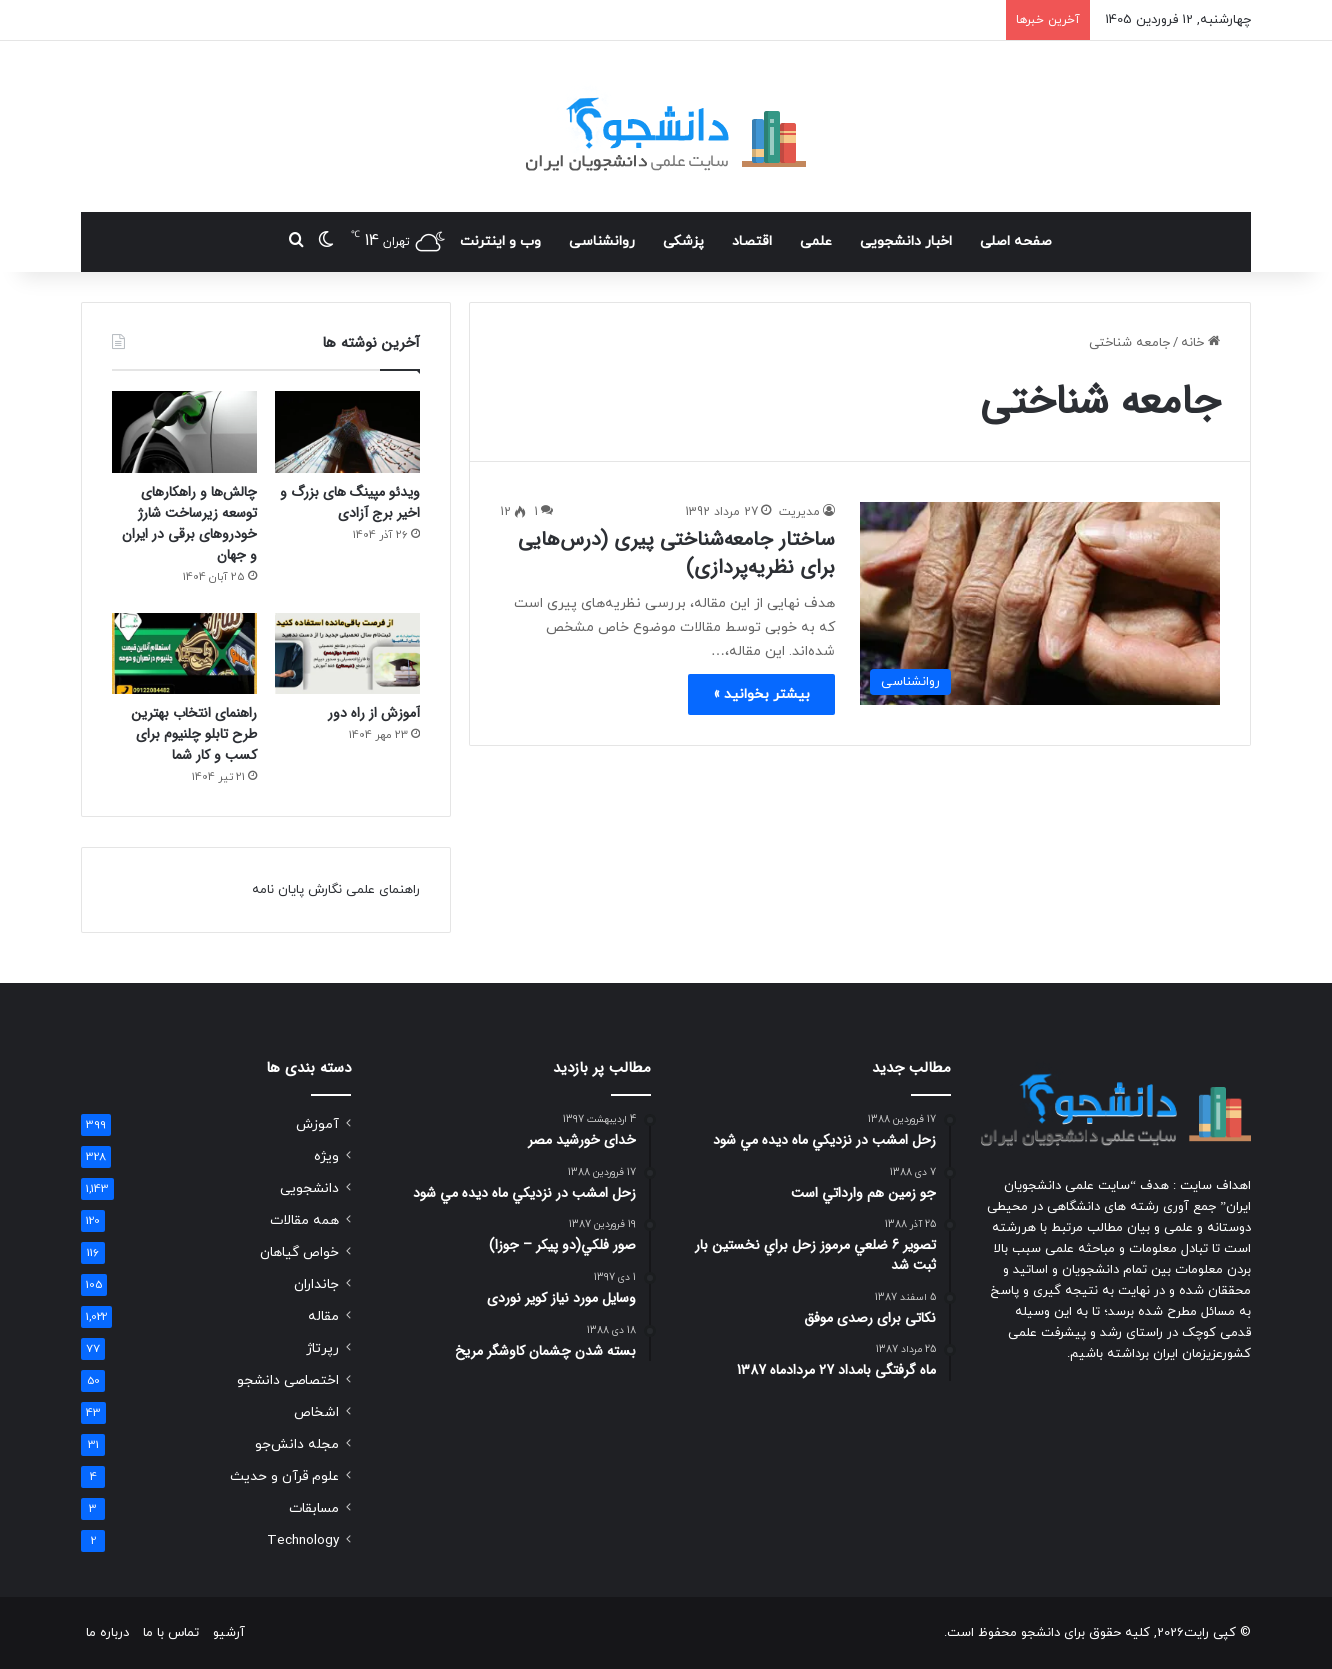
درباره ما (107, 1633)
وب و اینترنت (500, 241)
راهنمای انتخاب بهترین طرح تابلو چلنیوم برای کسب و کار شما (194, 734)
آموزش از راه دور (374, 713)
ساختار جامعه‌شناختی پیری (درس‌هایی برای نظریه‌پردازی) (676, 553)
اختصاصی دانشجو (288, 1380)
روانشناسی (602, 241)
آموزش (317, 1124)
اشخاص (316, 1412)
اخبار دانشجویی (906, 241)
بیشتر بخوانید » (761, 694)
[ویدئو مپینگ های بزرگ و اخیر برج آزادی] (347, 432)
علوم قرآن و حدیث (284, 1476)
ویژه (326, 1156)
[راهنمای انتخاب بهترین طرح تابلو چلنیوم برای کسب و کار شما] (184, 654)
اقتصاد (752, 241)
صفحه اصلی (1016, 241)
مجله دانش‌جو (297, 1444)
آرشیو (229, 1633)
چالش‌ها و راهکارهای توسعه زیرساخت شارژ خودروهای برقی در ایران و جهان (189, 523)
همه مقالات (304, 1220)
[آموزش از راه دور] (347, 654)
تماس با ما (171, 1633)
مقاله (323, 1316)
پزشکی (683, 241)
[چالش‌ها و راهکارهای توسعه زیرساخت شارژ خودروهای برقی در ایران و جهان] (184, 432)
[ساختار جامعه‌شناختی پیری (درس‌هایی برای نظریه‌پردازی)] (1040, 603)
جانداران (316, 1284)
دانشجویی (309, 1188)
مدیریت (799, 512)
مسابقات (314, 1508)
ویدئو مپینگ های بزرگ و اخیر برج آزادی (350, 502)
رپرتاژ (322, 1348)
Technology (303, 1540)
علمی (816, 241)
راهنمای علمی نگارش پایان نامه (336, 890)
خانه (1200, 343)
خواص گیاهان (299, 1252)
